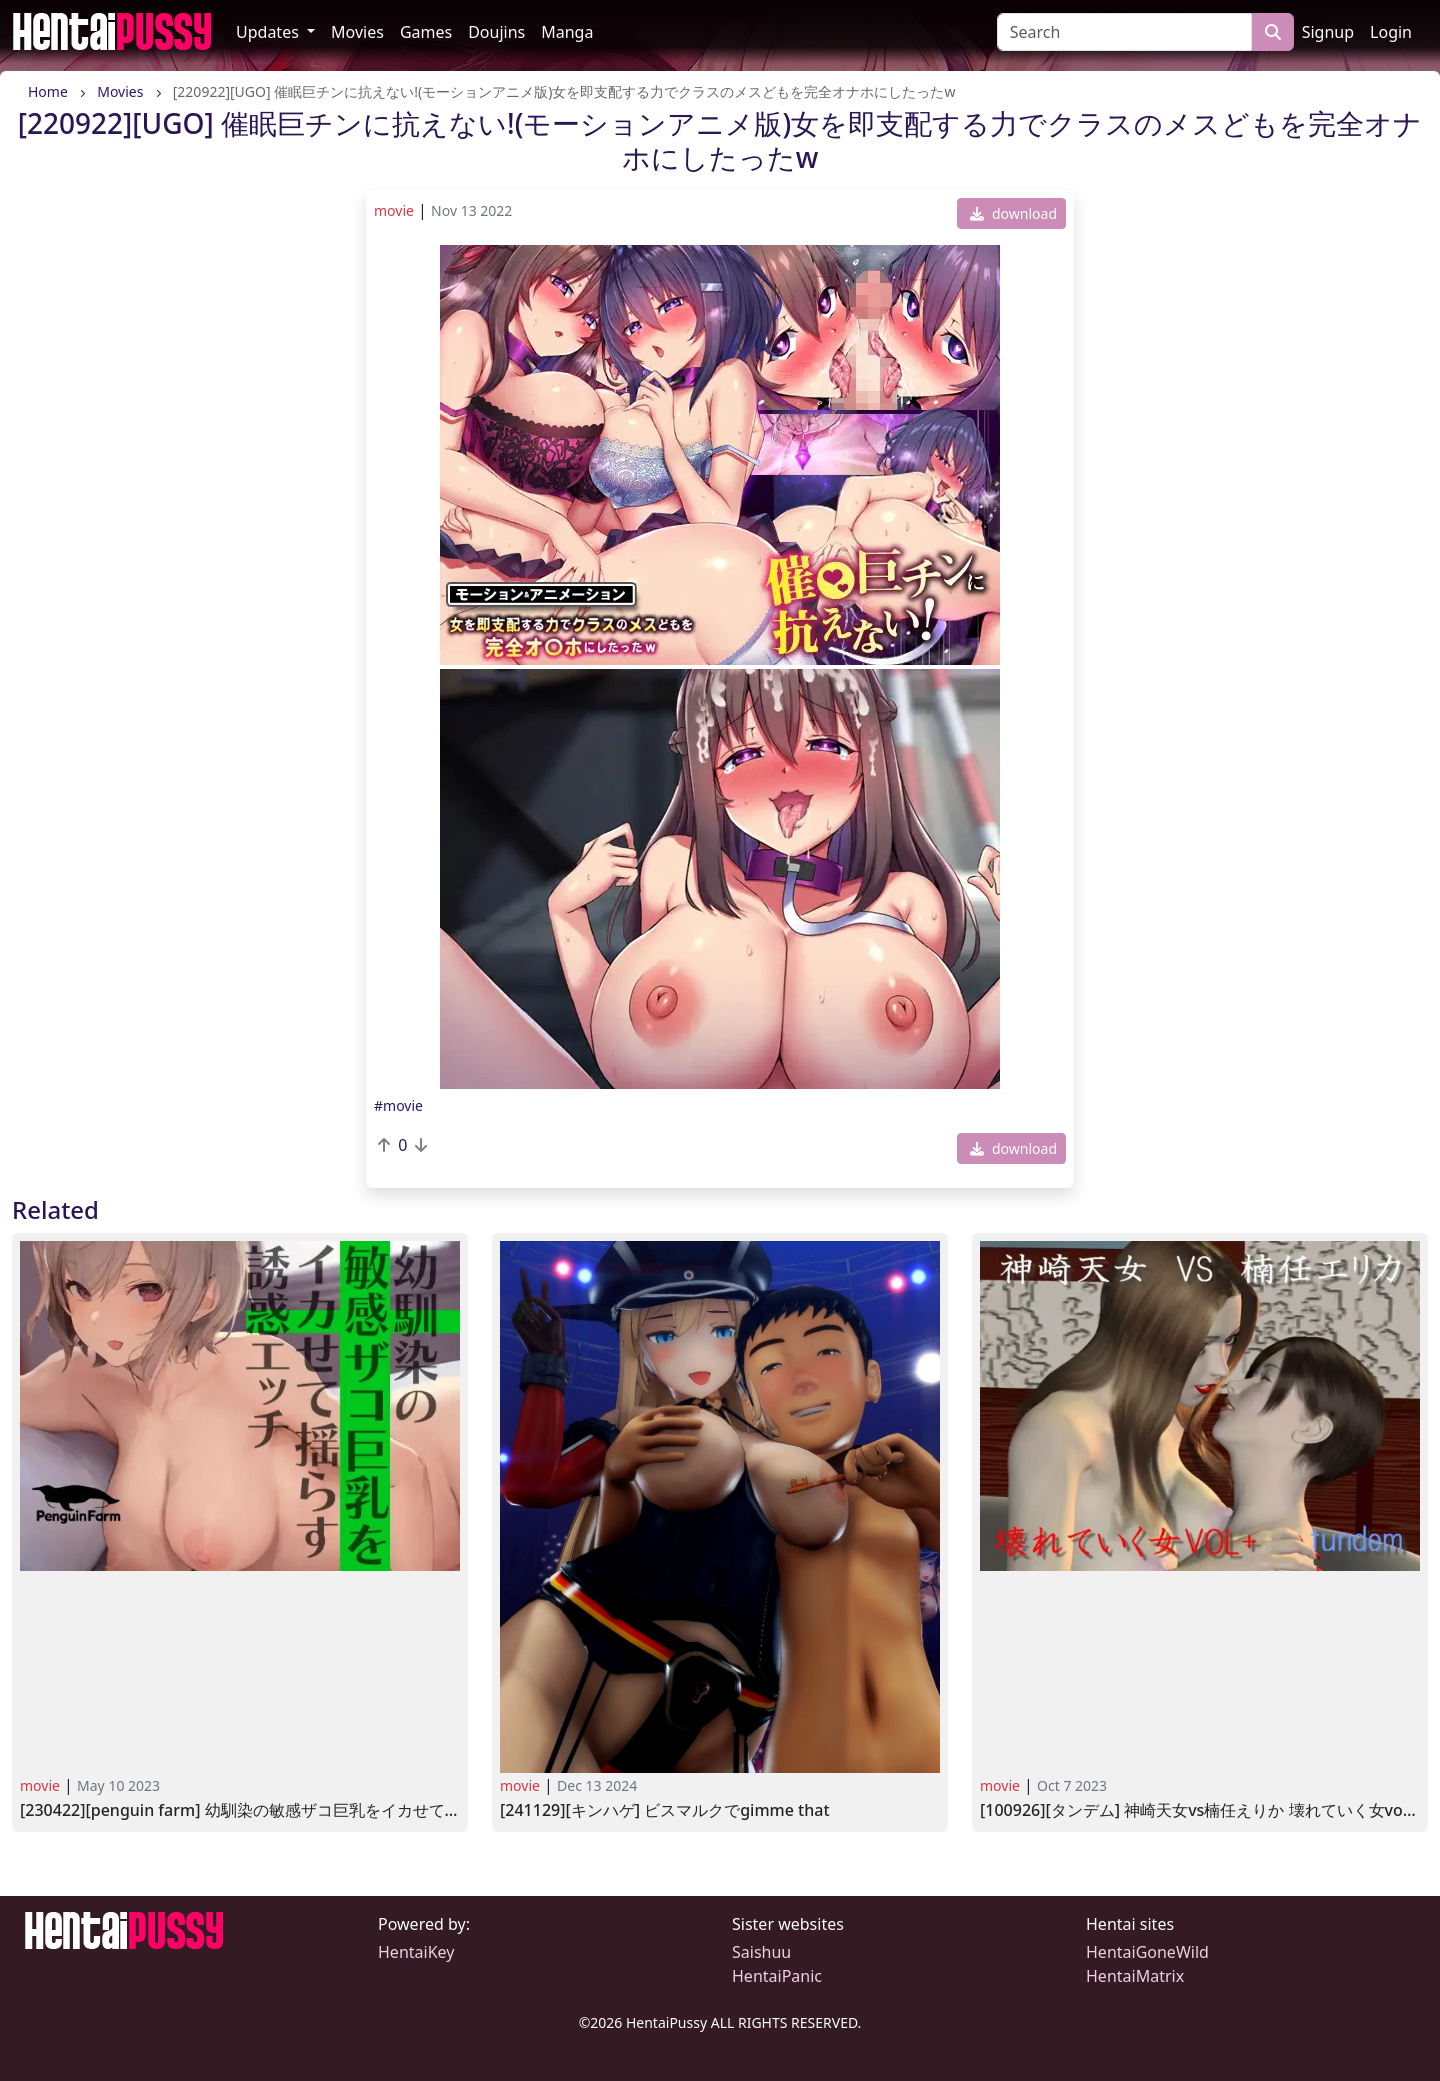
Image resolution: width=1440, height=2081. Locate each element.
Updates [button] (269, 32)
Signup (1328, 32)
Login (1391, 32)
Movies (357, 32)
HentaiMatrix (1135, 1976)
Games (426, 32)
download (1013, 213)
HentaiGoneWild (1147, 1952)
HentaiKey (416, 1952)
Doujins (496, 32)
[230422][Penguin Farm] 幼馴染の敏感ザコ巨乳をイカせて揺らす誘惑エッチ (240, 1810)
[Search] (1124, 32)
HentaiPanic (777, 1976)
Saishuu (761, 1952)
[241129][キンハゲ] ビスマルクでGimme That (665, 1810)
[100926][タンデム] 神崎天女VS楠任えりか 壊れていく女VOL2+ (1200, 1810)
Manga (567, 32)
